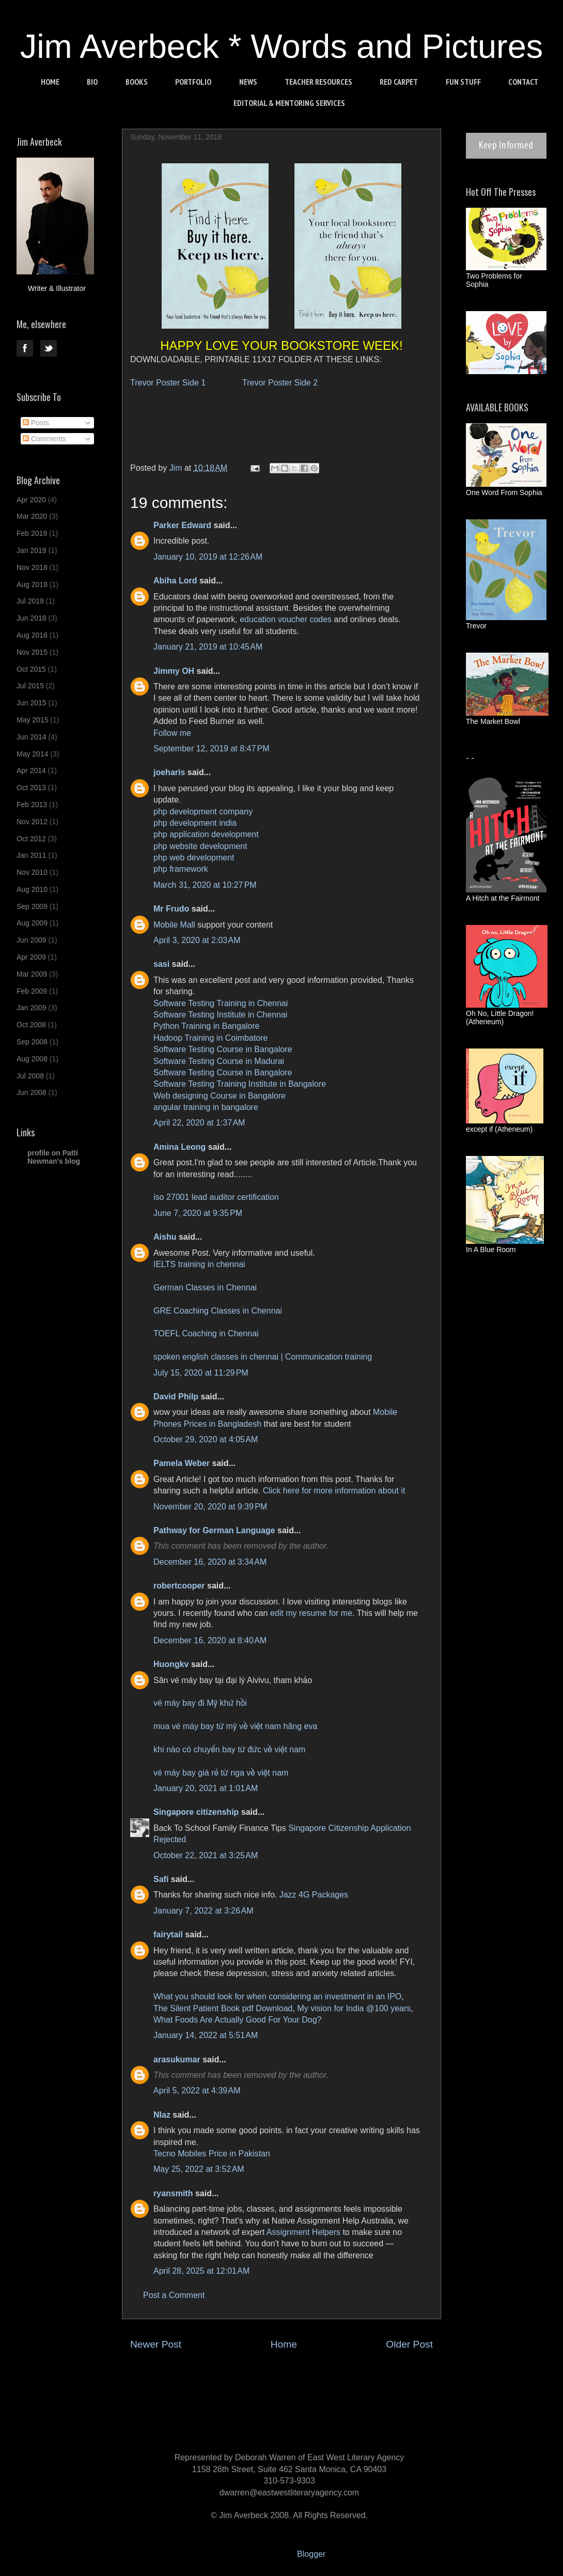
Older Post (409, 2344)
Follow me (172, 733)
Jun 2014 (31, 737)
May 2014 (32, 754)
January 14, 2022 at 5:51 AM (205, 2035)
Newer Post (155, 2344)
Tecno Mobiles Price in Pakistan (211, 2153)
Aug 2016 (32, 635)
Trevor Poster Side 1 (169, 382)
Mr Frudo (171, 908)
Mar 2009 (32, 974)
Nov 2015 (32, 652)
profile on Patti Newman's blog (53, 1157)
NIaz (161, 2114)
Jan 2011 (31, 855)
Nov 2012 (32, 821)
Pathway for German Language (214, 1530)
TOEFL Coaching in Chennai (206, 1333)
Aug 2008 (32, 1059)
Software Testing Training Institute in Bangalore (239, 1083)
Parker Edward (182, 525)
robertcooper (179, 1585)
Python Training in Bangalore (206, 1026)
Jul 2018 (30, 601)
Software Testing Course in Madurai (218, 1061)
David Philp (175, 1396)
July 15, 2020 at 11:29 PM (200, 1372)
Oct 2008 (31, 1025)
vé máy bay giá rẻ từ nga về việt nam (220, 1772)
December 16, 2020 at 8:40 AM (210, 1640)
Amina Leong (179, 1147)
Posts (36, 423)
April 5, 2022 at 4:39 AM (197, 2090)
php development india (195, 823)
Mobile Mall (174, 924)
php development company (203, 811)
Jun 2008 (31, 1092)
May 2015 (32, 720)
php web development (193, 857)
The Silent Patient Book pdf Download (223, 2008)
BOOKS (137, 81)
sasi (161, 964)
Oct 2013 (31, 787)
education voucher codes (286, 619)
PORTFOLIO (193, 81)
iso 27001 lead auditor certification (216, 1197)
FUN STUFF (463, 81)
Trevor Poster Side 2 (280, 382)
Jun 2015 (31, 703)
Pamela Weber (181, 1463)
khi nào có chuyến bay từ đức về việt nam (229, 1749)
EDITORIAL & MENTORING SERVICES (289, 103)
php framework (180, 869)
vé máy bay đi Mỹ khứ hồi (200, 1703)
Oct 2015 (31, 669)
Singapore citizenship (196, 1812)
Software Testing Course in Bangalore (222, 1049)
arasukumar (176, 2059)
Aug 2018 (32, 584)
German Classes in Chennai (205, 1287)
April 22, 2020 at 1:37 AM (199, 1122)
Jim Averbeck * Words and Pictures (281, 46)
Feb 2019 (32, 533)
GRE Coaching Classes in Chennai (217, 1310)
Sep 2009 (32, 906)
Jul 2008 (30, 1076)
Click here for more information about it (334, 1490)
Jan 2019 (31, 550)
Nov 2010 (32, 872)
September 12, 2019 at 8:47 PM (211, 748)
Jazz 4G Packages (313, 1894)
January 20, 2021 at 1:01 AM (205, 1788)
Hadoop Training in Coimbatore (210, 1038)
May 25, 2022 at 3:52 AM (198, 2169)
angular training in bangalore (205, 1107)
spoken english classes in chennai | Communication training (262, 1356)
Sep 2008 (32, 1042)
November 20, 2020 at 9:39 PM (210, 1506)
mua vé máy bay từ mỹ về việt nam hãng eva (235, 1726)
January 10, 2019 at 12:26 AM (207, 556)
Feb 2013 (32, 804)
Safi (160, 1879)
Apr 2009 (31, 957)
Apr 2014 (31, 770)
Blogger (311, 2554)
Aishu (164, 1236)
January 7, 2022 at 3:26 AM (203, 1910)
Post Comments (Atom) (307, 2375)
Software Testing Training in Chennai (220, 1003)
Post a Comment (174, 2295)
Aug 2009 (32, 923)
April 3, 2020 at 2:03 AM (197, 940)
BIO (92, 81)
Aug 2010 (32, 889)
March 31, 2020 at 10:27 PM (205, 885)
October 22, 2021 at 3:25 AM (205, 1855)
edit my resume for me (311, 1613)
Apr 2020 (31, 500)
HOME (50, 81)
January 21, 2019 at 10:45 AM (207, 646)
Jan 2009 (31, 1008)
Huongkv (171, 1664)
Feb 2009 (32, 991)
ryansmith (173, 2193)
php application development (206, 834)
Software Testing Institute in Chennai (220, 1014)
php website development (200, 846)
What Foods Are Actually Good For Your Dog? (237, 2019)
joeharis (169, 772)
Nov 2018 (32, 567)
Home (284, 2344)
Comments (44, 439)
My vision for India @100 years (354, 2008)
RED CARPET (399, 81)
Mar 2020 (32, 516)
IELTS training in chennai (199, 1264)
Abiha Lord (175, 580)
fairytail (168, 1934)
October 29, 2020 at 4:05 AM (205, 1439)
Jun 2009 (31, 940)
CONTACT (523, 81)
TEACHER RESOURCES (318, 81)
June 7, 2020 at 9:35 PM (197, 1213)
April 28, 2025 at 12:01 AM (201, 2270)
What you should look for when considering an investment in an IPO (277, 1996)
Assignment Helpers (303, 2232)
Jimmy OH (173, 671)
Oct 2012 (31, 839)
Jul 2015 (30, 686)
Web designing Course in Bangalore (219, 1095)
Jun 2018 (31, 618)
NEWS (248, 81)
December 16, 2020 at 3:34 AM (210, 1561)
